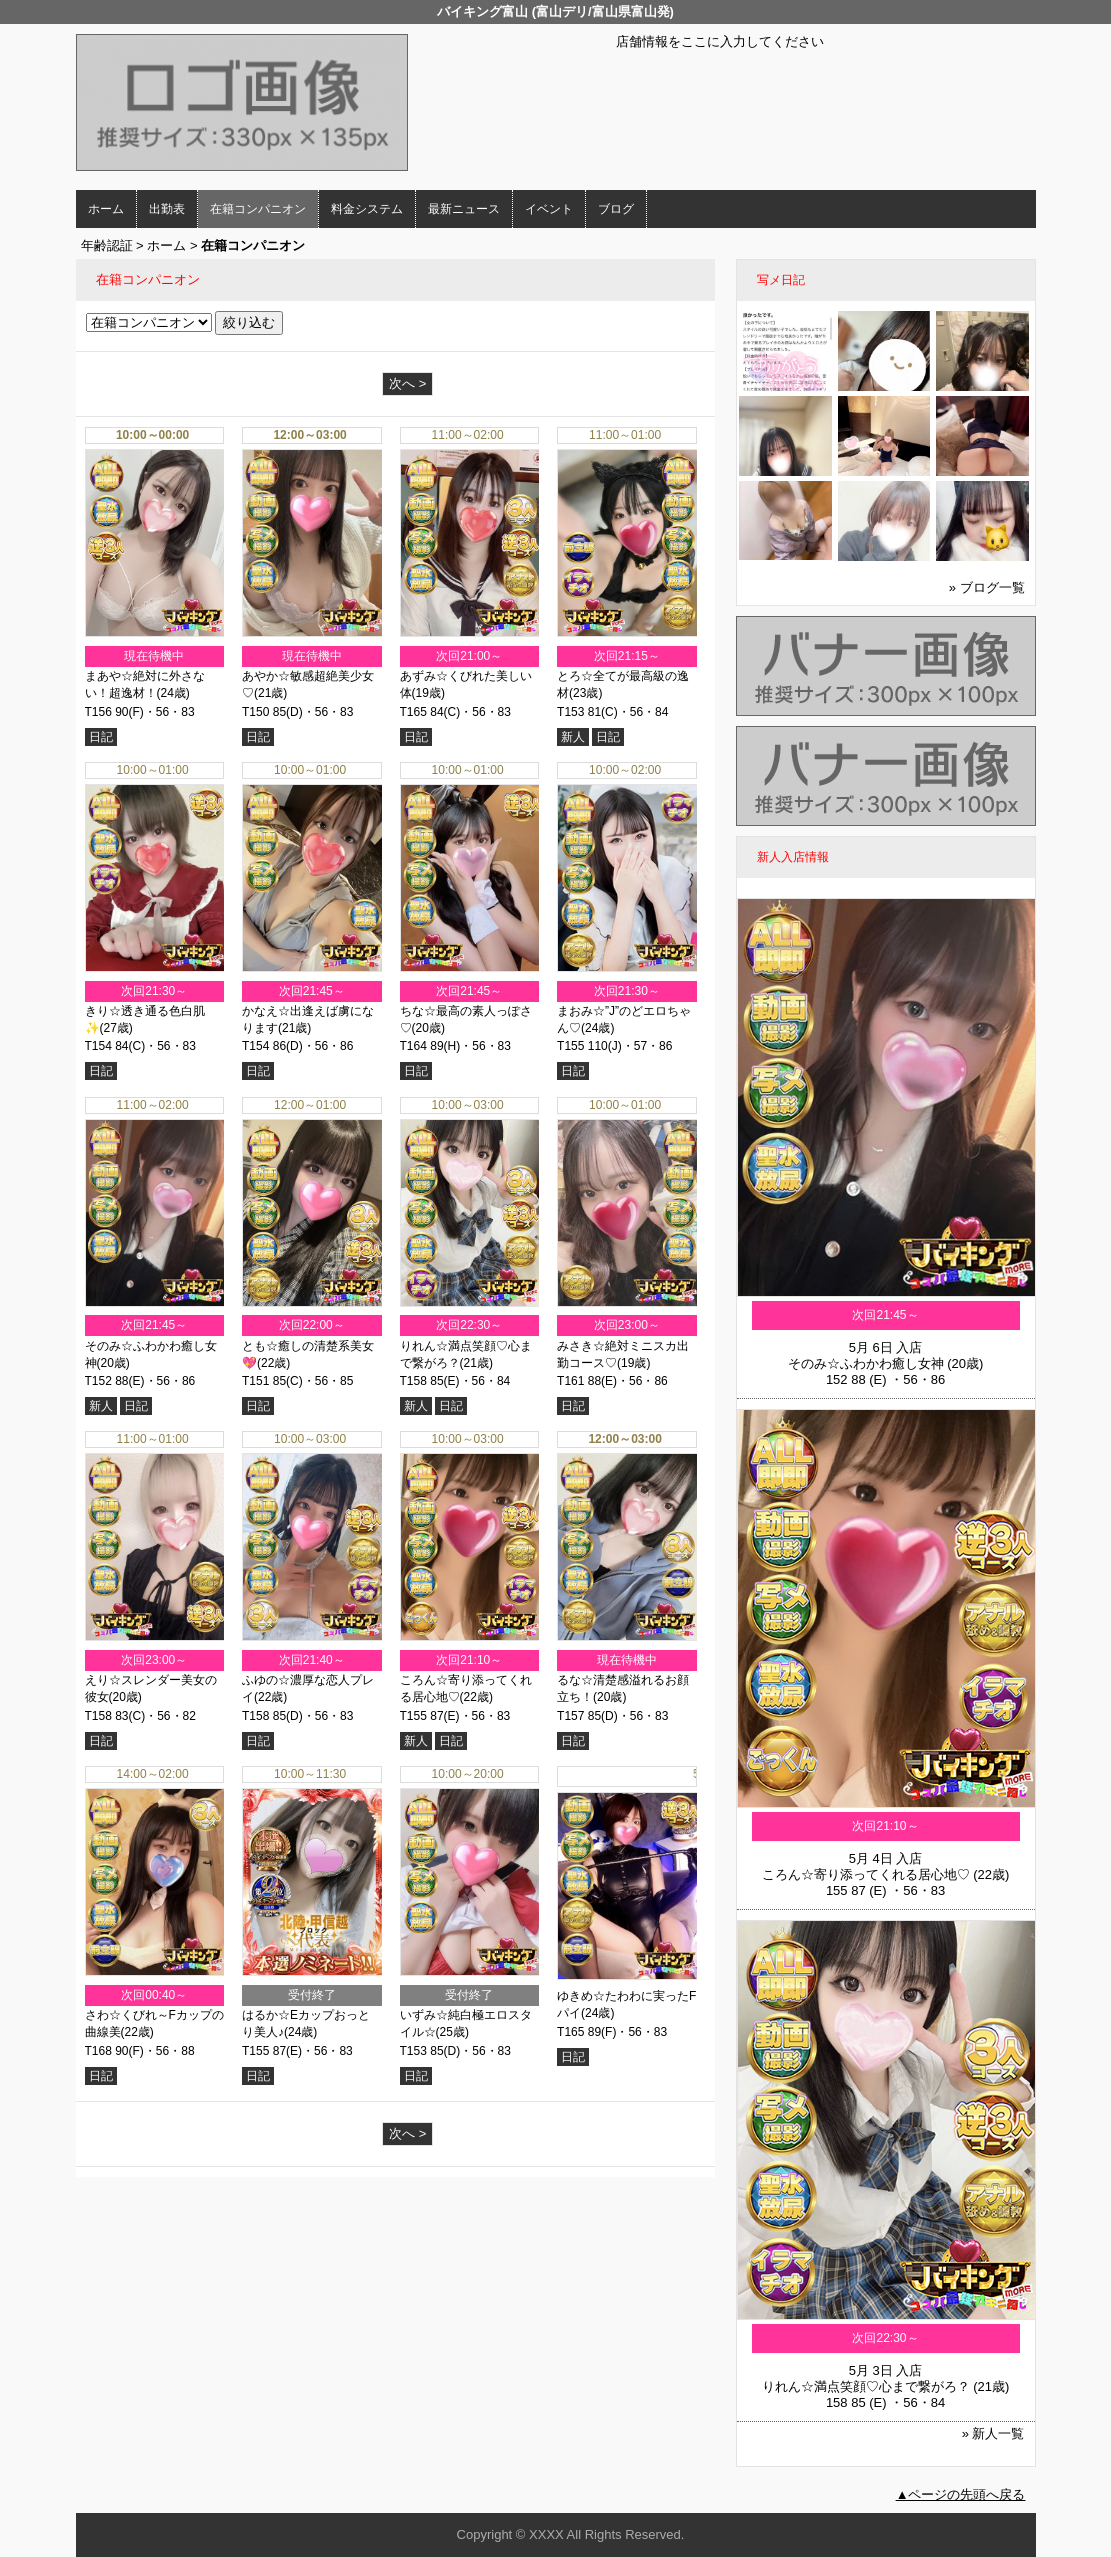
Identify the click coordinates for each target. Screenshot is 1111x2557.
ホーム (106, 209)
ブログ (616, 209)
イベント (549, 209)
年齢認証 (107, 245)
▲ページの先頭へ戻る (961, 2494)
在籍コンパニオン (258, 209)
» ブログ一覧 (987, 587)
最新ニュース (464, 209)
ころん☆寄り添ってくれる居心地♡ (866, 1874)
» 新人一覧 (993, 2433)
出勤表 (167, 209)
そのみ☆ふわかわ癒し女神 (866, 1363)
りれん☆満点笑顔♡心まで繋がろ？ (866, 2386)
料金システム (367, 209)
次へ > (407, 383)
